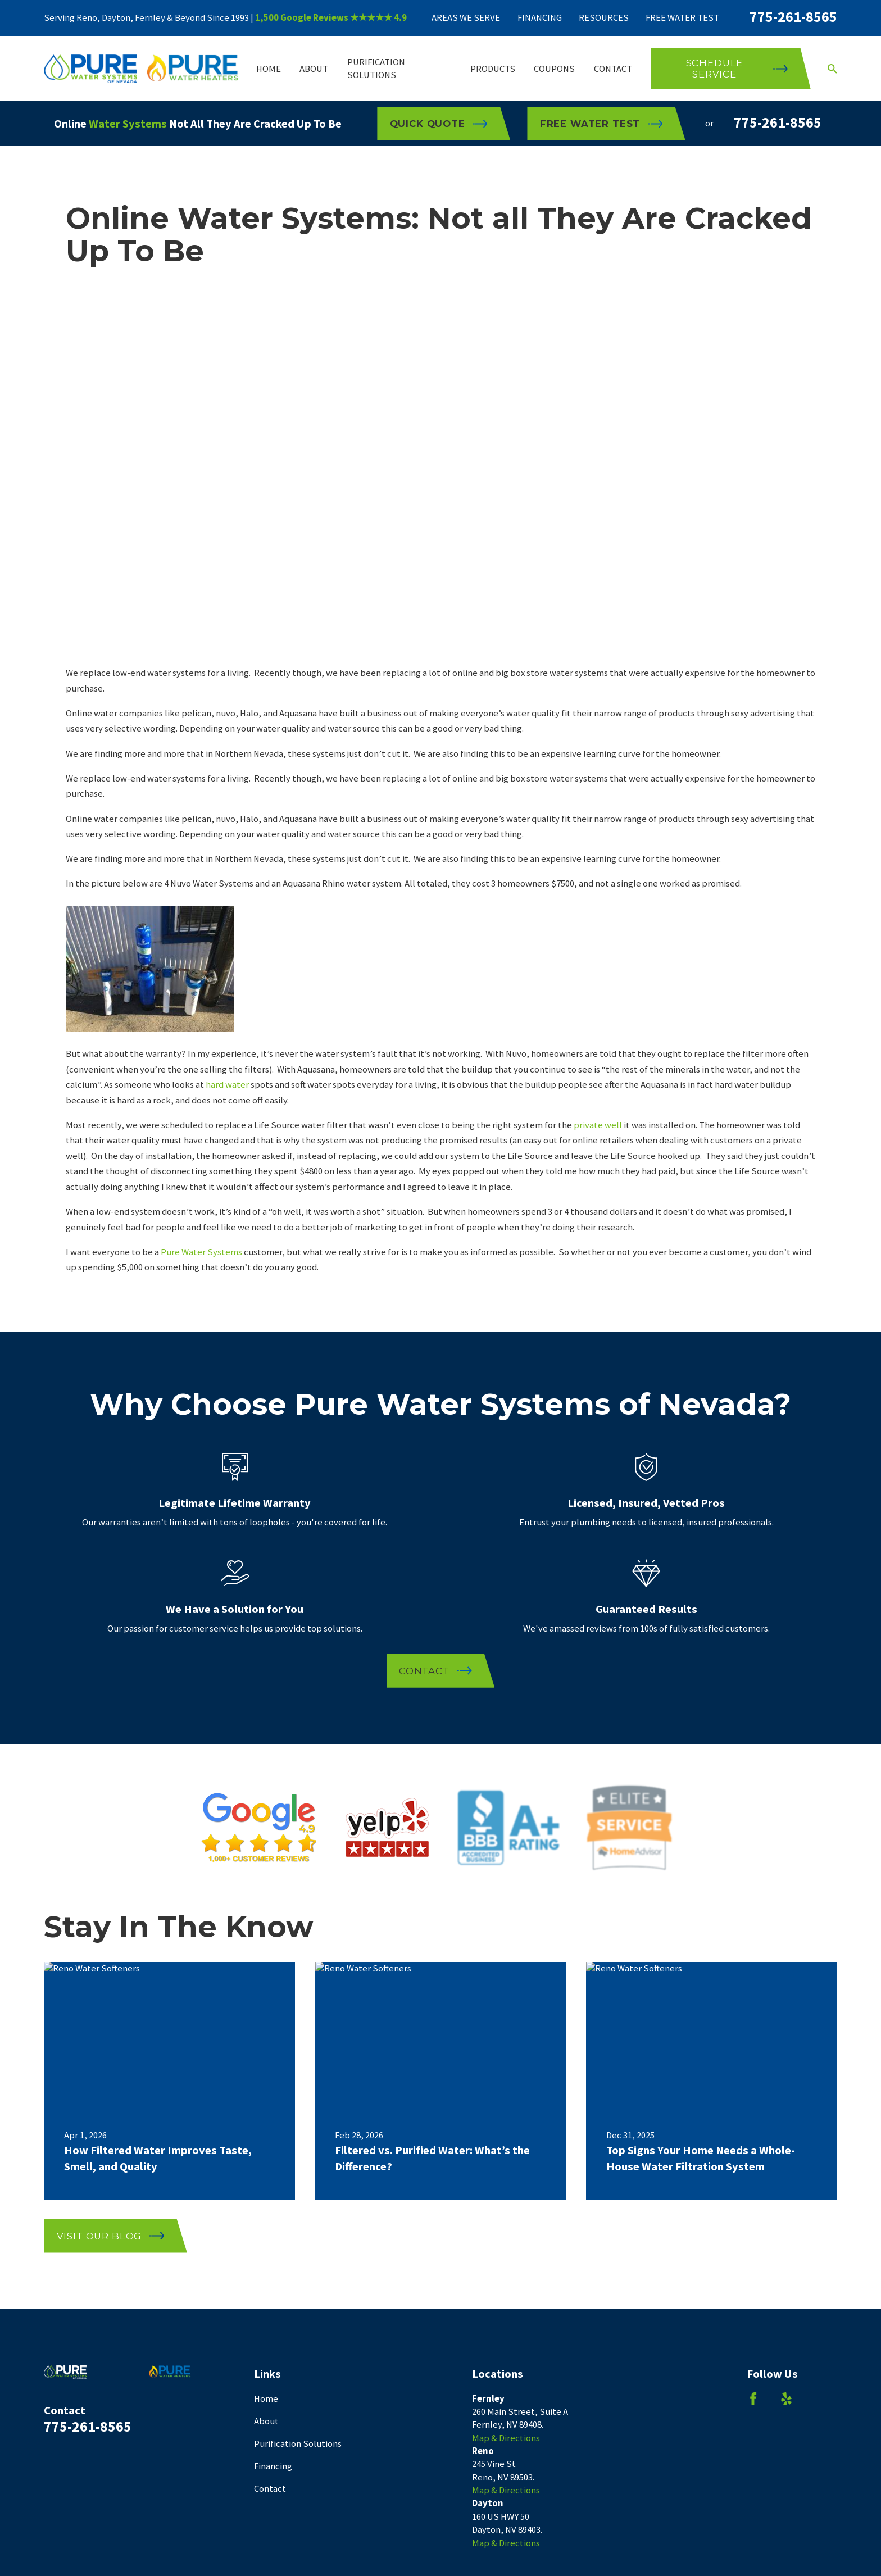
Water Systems (128, 123)
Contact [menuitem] (613, 69)
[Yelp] (786, 2398)
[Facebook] (753, 2398)
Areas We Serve (466, 18)
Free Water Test (682, 18)
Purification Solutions (298, 2444)
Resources (604, 18)
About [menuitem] (313, 69)
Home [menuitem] (268, 69)
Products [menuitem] (492, 69)
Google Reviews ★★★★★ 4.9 (343, 18)
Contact (270, 2489)
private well (598, 1125)
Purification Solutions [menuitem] (376, 68)
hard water (227, 1085)
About (266, 2421)
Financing (539, 18)
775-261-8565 (793, 16)
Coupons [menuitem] (554, 69)
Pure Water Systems (201, 1252)
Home (266, 2399)
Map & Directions (506, 2438)
